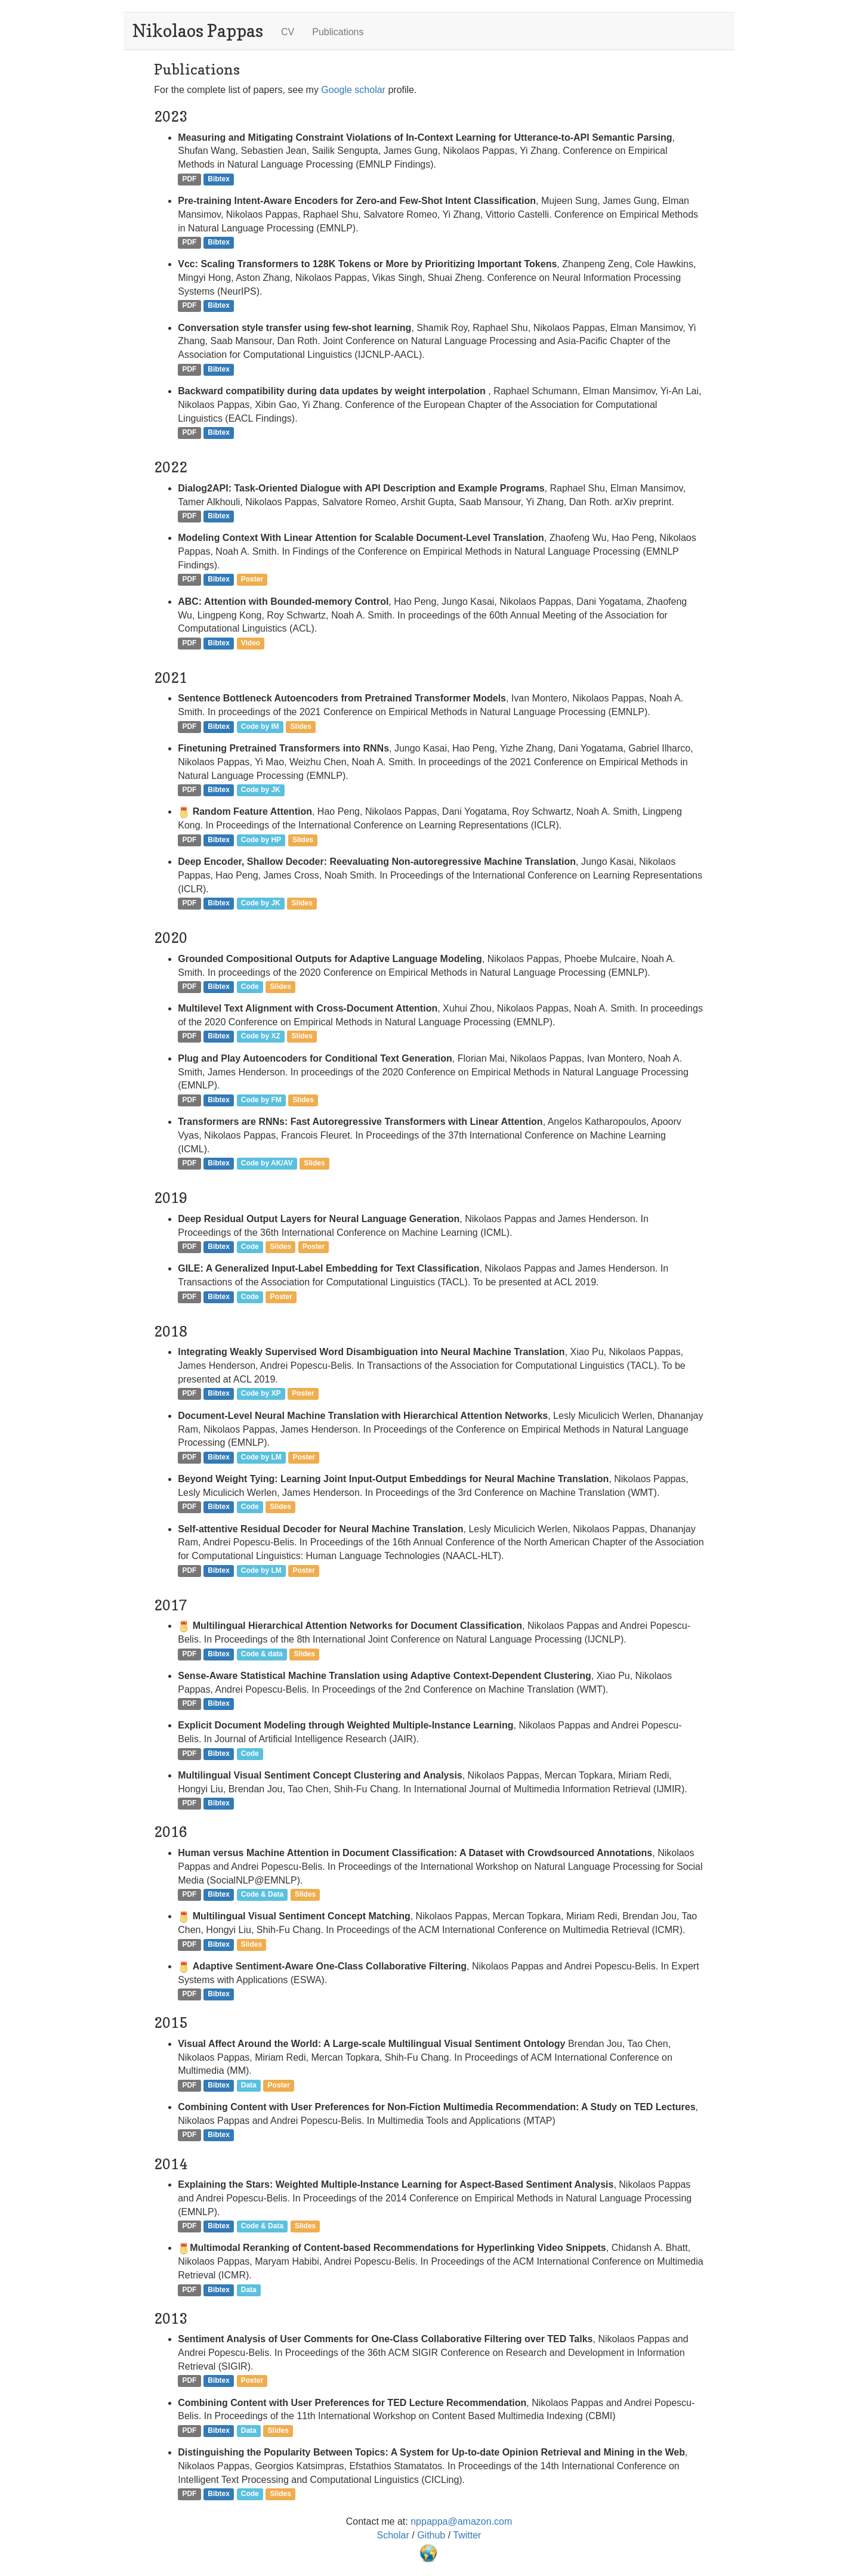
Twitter (467, 2535)
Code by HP (261, 840)
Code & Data (262, 1894)
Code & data (262, 1654)
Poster (252, 580)
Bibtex (219, 179)
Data (249, 2085)
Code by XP (261, 1394)
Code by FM (261, 1100)
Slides (301, 726)
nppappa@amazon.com (461, 2521)
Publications (337, 32)
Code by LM (261, 1457)
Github (432, 2535)
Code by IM (260, 726)
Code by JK (260, 790)
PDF (189, 179)
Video (250, 643)
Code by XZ (260, 1036)
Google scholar (353, 90)
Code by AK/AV (267, 1163)
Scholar (394, 2535)
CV (287, 32)
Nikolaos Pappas (197, 30)
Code (250, 986)
